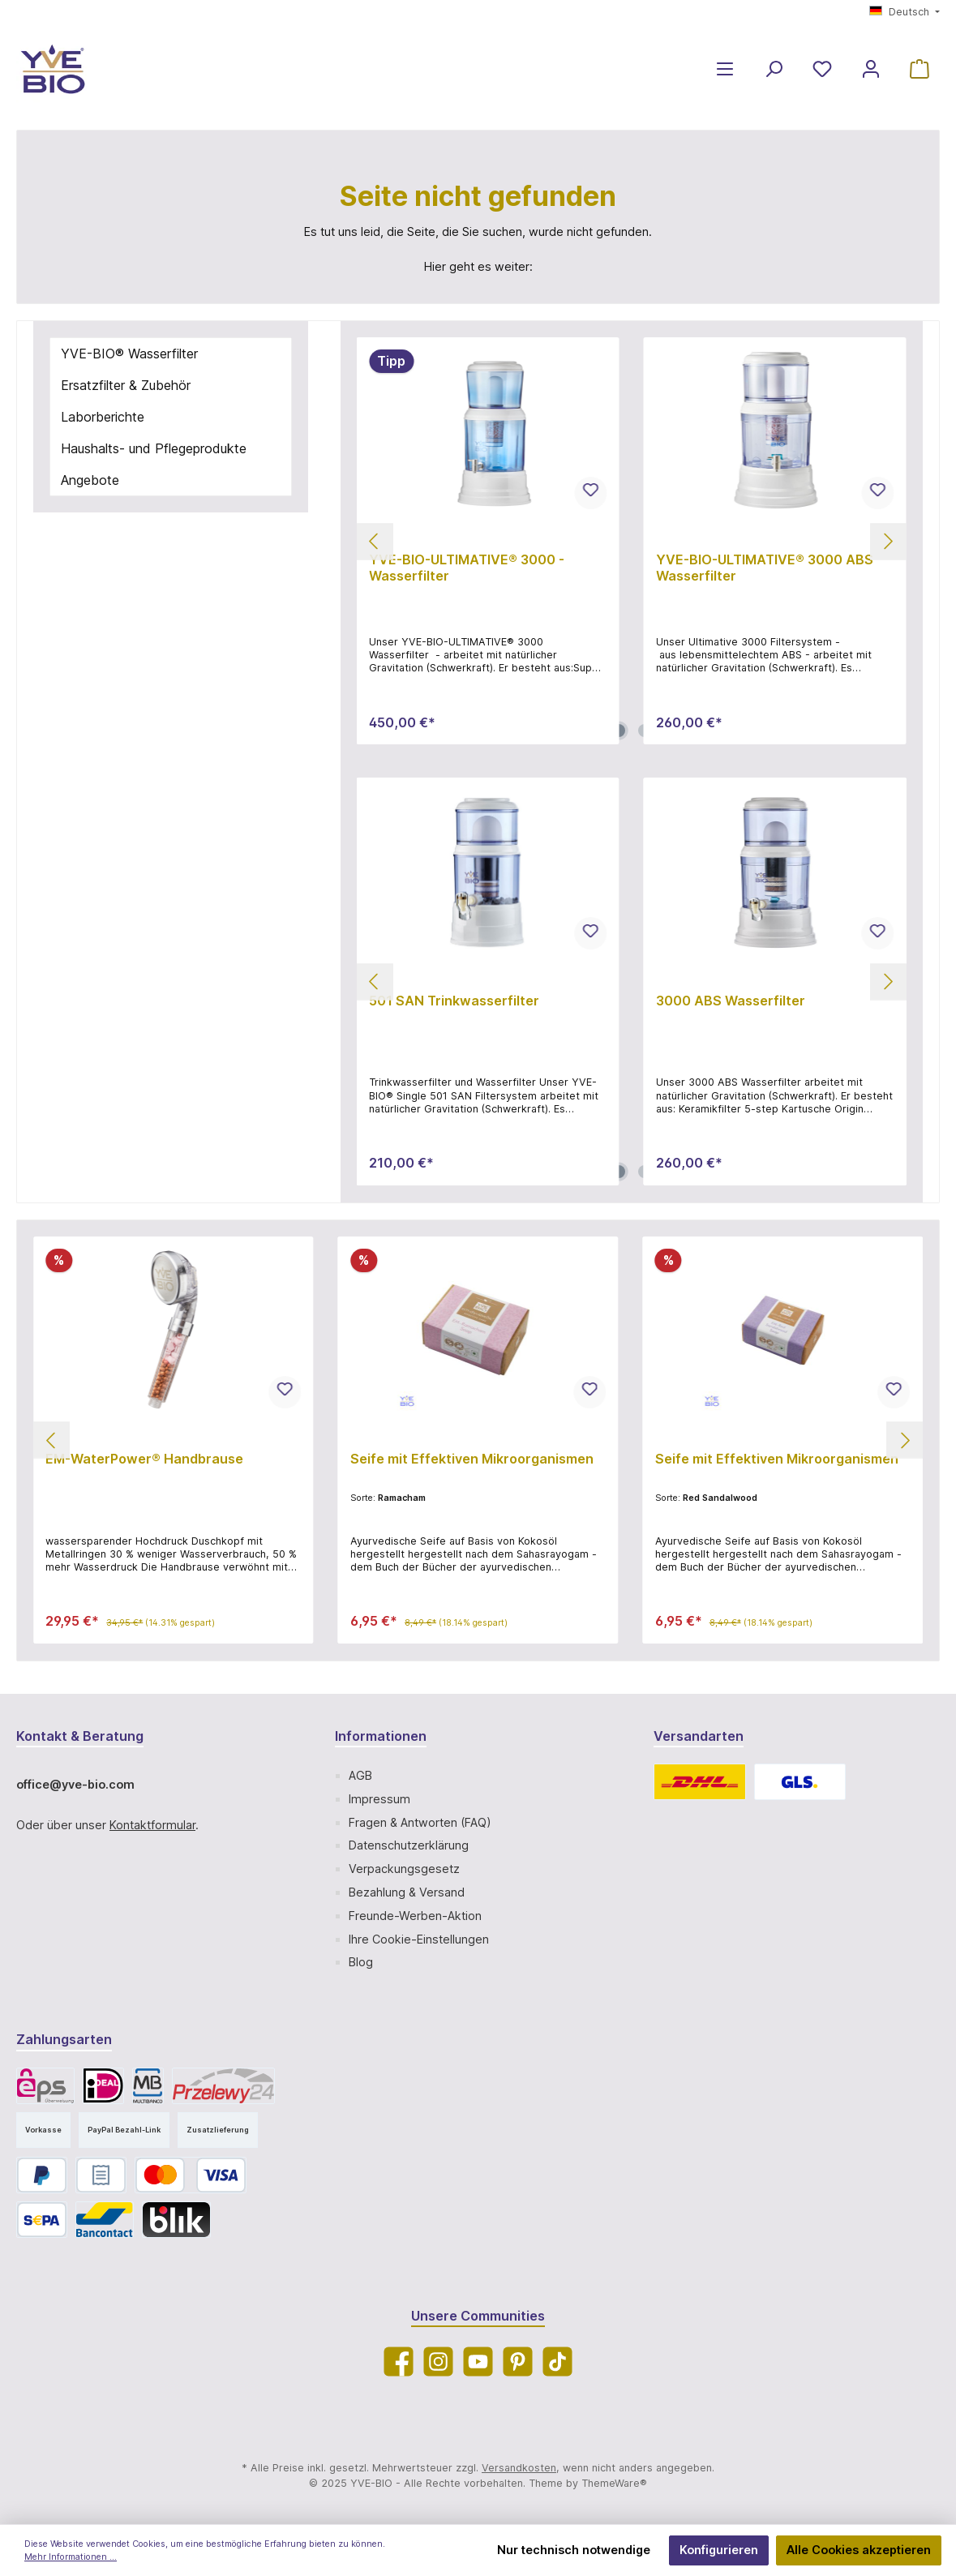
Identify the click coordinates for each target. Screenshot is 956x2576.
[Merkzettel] (822, 69)
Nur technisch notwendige (573, 2550)
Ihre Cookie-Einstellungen (419, 1939)
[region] (632, 541)
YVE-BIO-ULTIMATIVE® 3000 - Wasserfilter (466, 568)
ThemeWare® (614, 2483)
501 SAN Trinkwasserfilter (454, 1001)
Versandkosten (519, 2468)
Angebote (90, 480)
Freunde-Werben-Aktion (415, 1915)
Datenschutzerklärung (409, 1845)
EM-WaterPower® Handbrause (144, 1459)
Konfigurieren (718, 2550)
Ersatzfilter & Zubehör (126, 385)
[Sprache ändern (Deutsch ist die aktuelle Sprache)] (904, 12)
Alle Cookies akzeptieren (859, 2550)
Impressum (379, 1799)
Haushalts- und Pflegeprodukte (154, 448)
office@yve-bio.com (75, 1784)
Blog (361, 1962)
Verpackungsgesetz (404, 1868)
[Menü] (725, 69)
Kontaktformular (152, 1825)
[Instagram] (438, 2361)
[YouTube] (478, 2361)
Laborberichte (102, 417)
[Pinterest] (517, 2361)
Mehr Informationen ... (70, 2557)
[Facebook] (398, 2361)
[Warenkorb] (919, 69)
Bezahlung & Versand (407, 1892)
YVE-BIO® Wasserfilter (129, 353)
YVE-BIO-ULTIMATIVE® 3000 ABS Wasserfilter (764, 568)
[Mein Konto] (871, 69)
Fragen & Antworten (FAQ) (420, 1822)
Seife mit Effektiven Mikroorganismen (472, 1459)
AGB (360, 1775)
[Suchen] (773, 69)
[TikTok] (557, 2361)
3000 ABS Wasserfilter (730, 1001)
